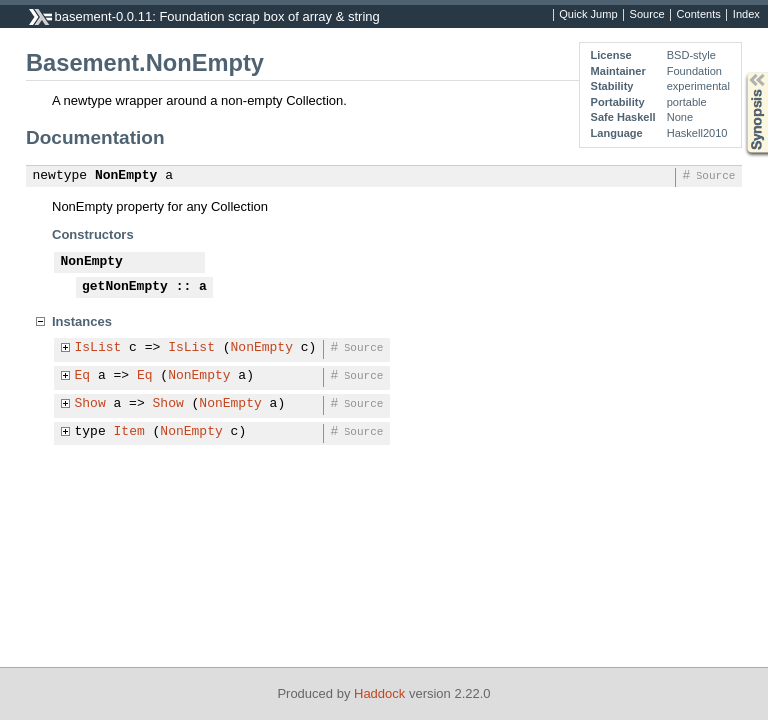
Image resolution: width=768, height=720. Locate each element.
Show (90, 404)
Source (647, 15)
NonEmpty (126, 176)
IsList (98, 348)
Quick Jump (588, 15)
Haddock (379, 693)
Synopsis (741, 72)
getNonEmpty (125, 287)
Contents (699, 15)
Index (746, 15)
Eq (83, 376)
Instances (82, 321)
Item (129, 432)
